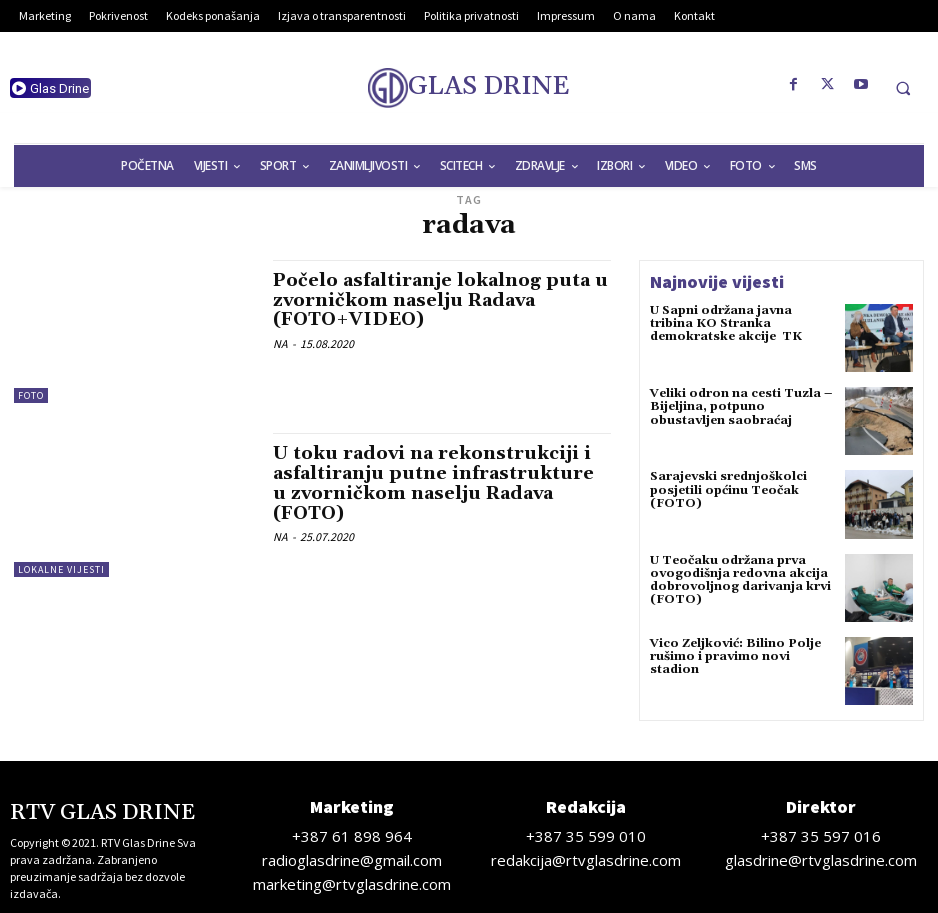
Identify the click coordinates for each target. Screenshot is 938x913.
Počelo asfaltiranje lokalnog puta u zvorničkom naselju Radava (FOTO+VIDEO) (440, 300)
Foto (31, 395)
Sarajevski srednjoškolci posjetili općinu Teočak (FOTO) (728, 489)
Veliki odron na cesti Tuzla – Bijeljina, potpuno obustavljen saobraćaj (741, 406)
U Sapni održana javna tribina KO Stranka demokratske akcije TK (726, 323)
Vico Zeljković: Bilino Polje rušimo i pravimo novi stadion (735, 656)
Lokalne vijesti (61, 569)
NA (280, 343)
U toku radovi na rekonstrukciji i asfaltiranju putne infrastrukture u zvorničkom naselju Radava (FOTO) (433, 483)
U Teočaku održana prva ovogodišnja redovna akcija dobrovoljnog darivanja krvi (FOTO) (740, 580)
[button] (903, 88)
